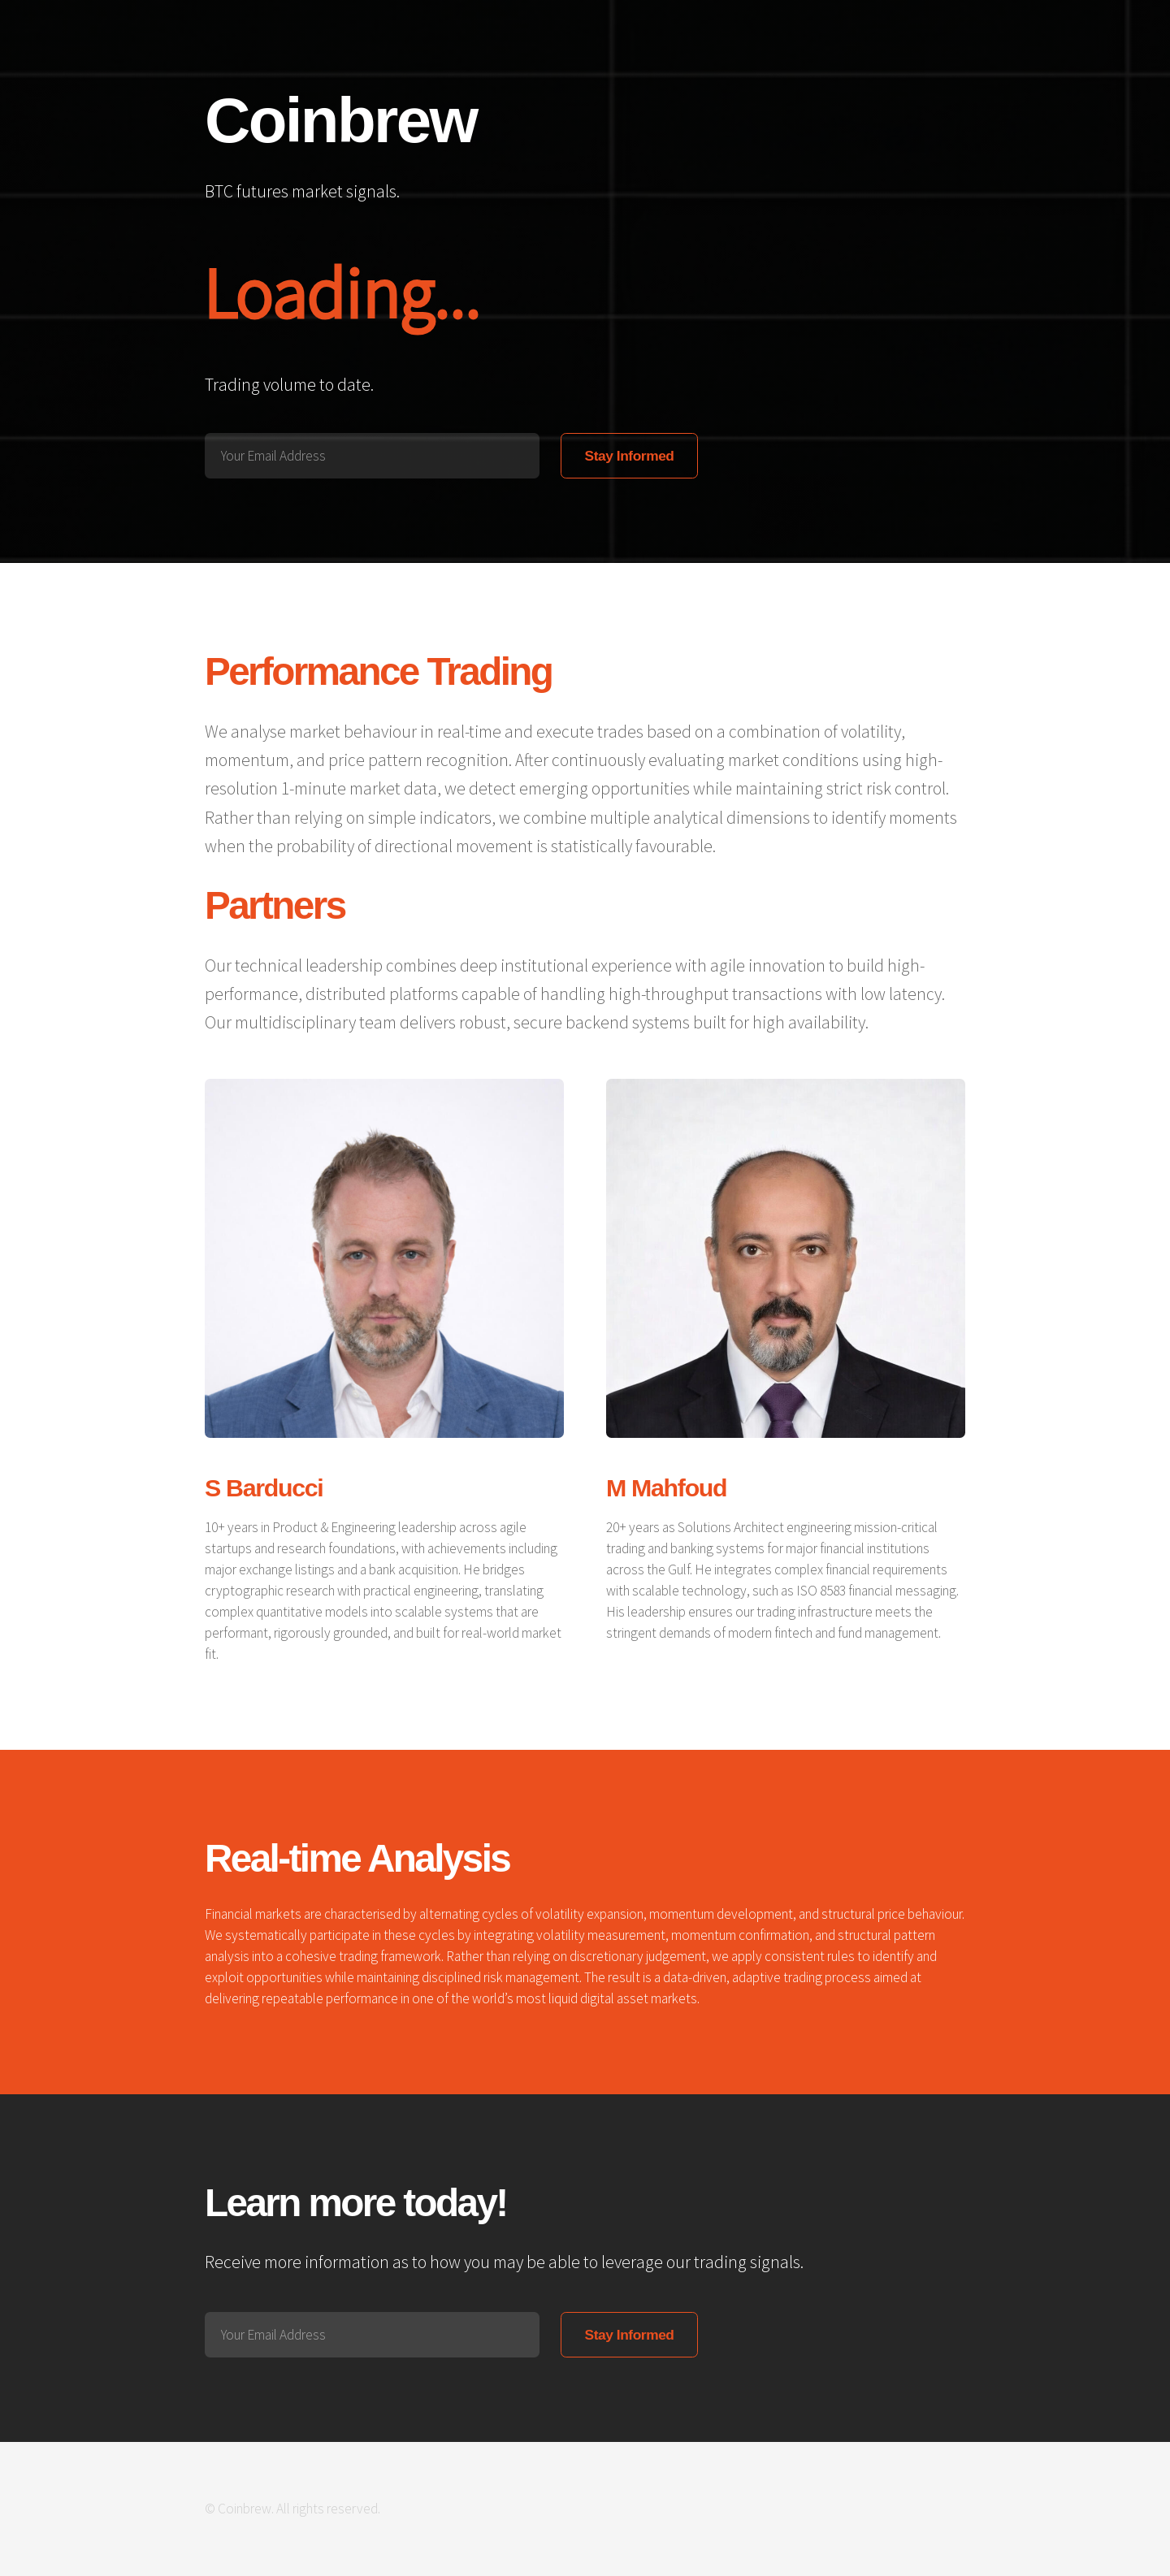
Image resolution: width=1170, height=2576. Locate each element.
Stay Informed (629, 456)
